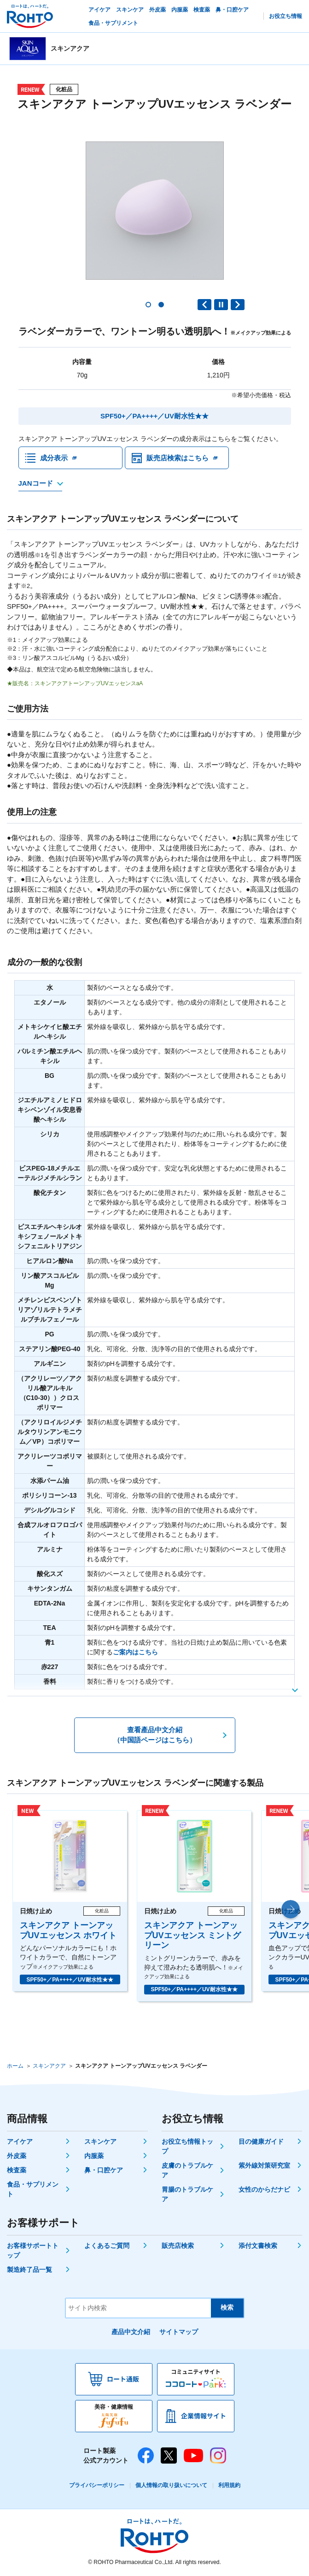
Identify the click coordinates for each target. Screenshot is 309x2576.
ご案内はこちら (135, 1653)
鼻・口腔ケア (103, 2170)
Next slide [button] (238, 304)
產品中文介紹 (130, 2332)
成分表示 (54, 458)
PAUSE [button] (221, 304)
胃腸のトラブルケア (187, 2194)
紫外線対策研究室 (264, 2166)
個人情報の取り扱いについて (171, 2485)
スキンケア (100, 2142)
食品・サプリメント (32, 2189)
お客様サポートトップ (32, 2250)
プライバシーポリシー (96, 2485)
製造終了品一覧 (29, 2270)
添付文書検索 (258, 2246)
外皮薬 (16, 2156)
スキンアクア (49, 2066)
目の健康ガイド (261, 2142)
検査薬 (16, 2170)
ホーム (15, 2066)
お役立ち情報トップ (187, 2146)
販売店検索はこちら (177, 458)
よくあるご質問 (106, 2246)
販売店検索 (178, 2246)
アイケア (20, 2142)
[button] (148, 304)
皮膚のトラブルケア (187, 2170)
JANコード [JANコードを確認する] (35, 484)
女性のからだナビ (264, 2190)
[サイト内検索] (138, 2308)
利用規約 (229, 2485)
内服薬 (94, 2156)
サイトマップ (178, 2332)
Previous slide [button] (204, 304)
